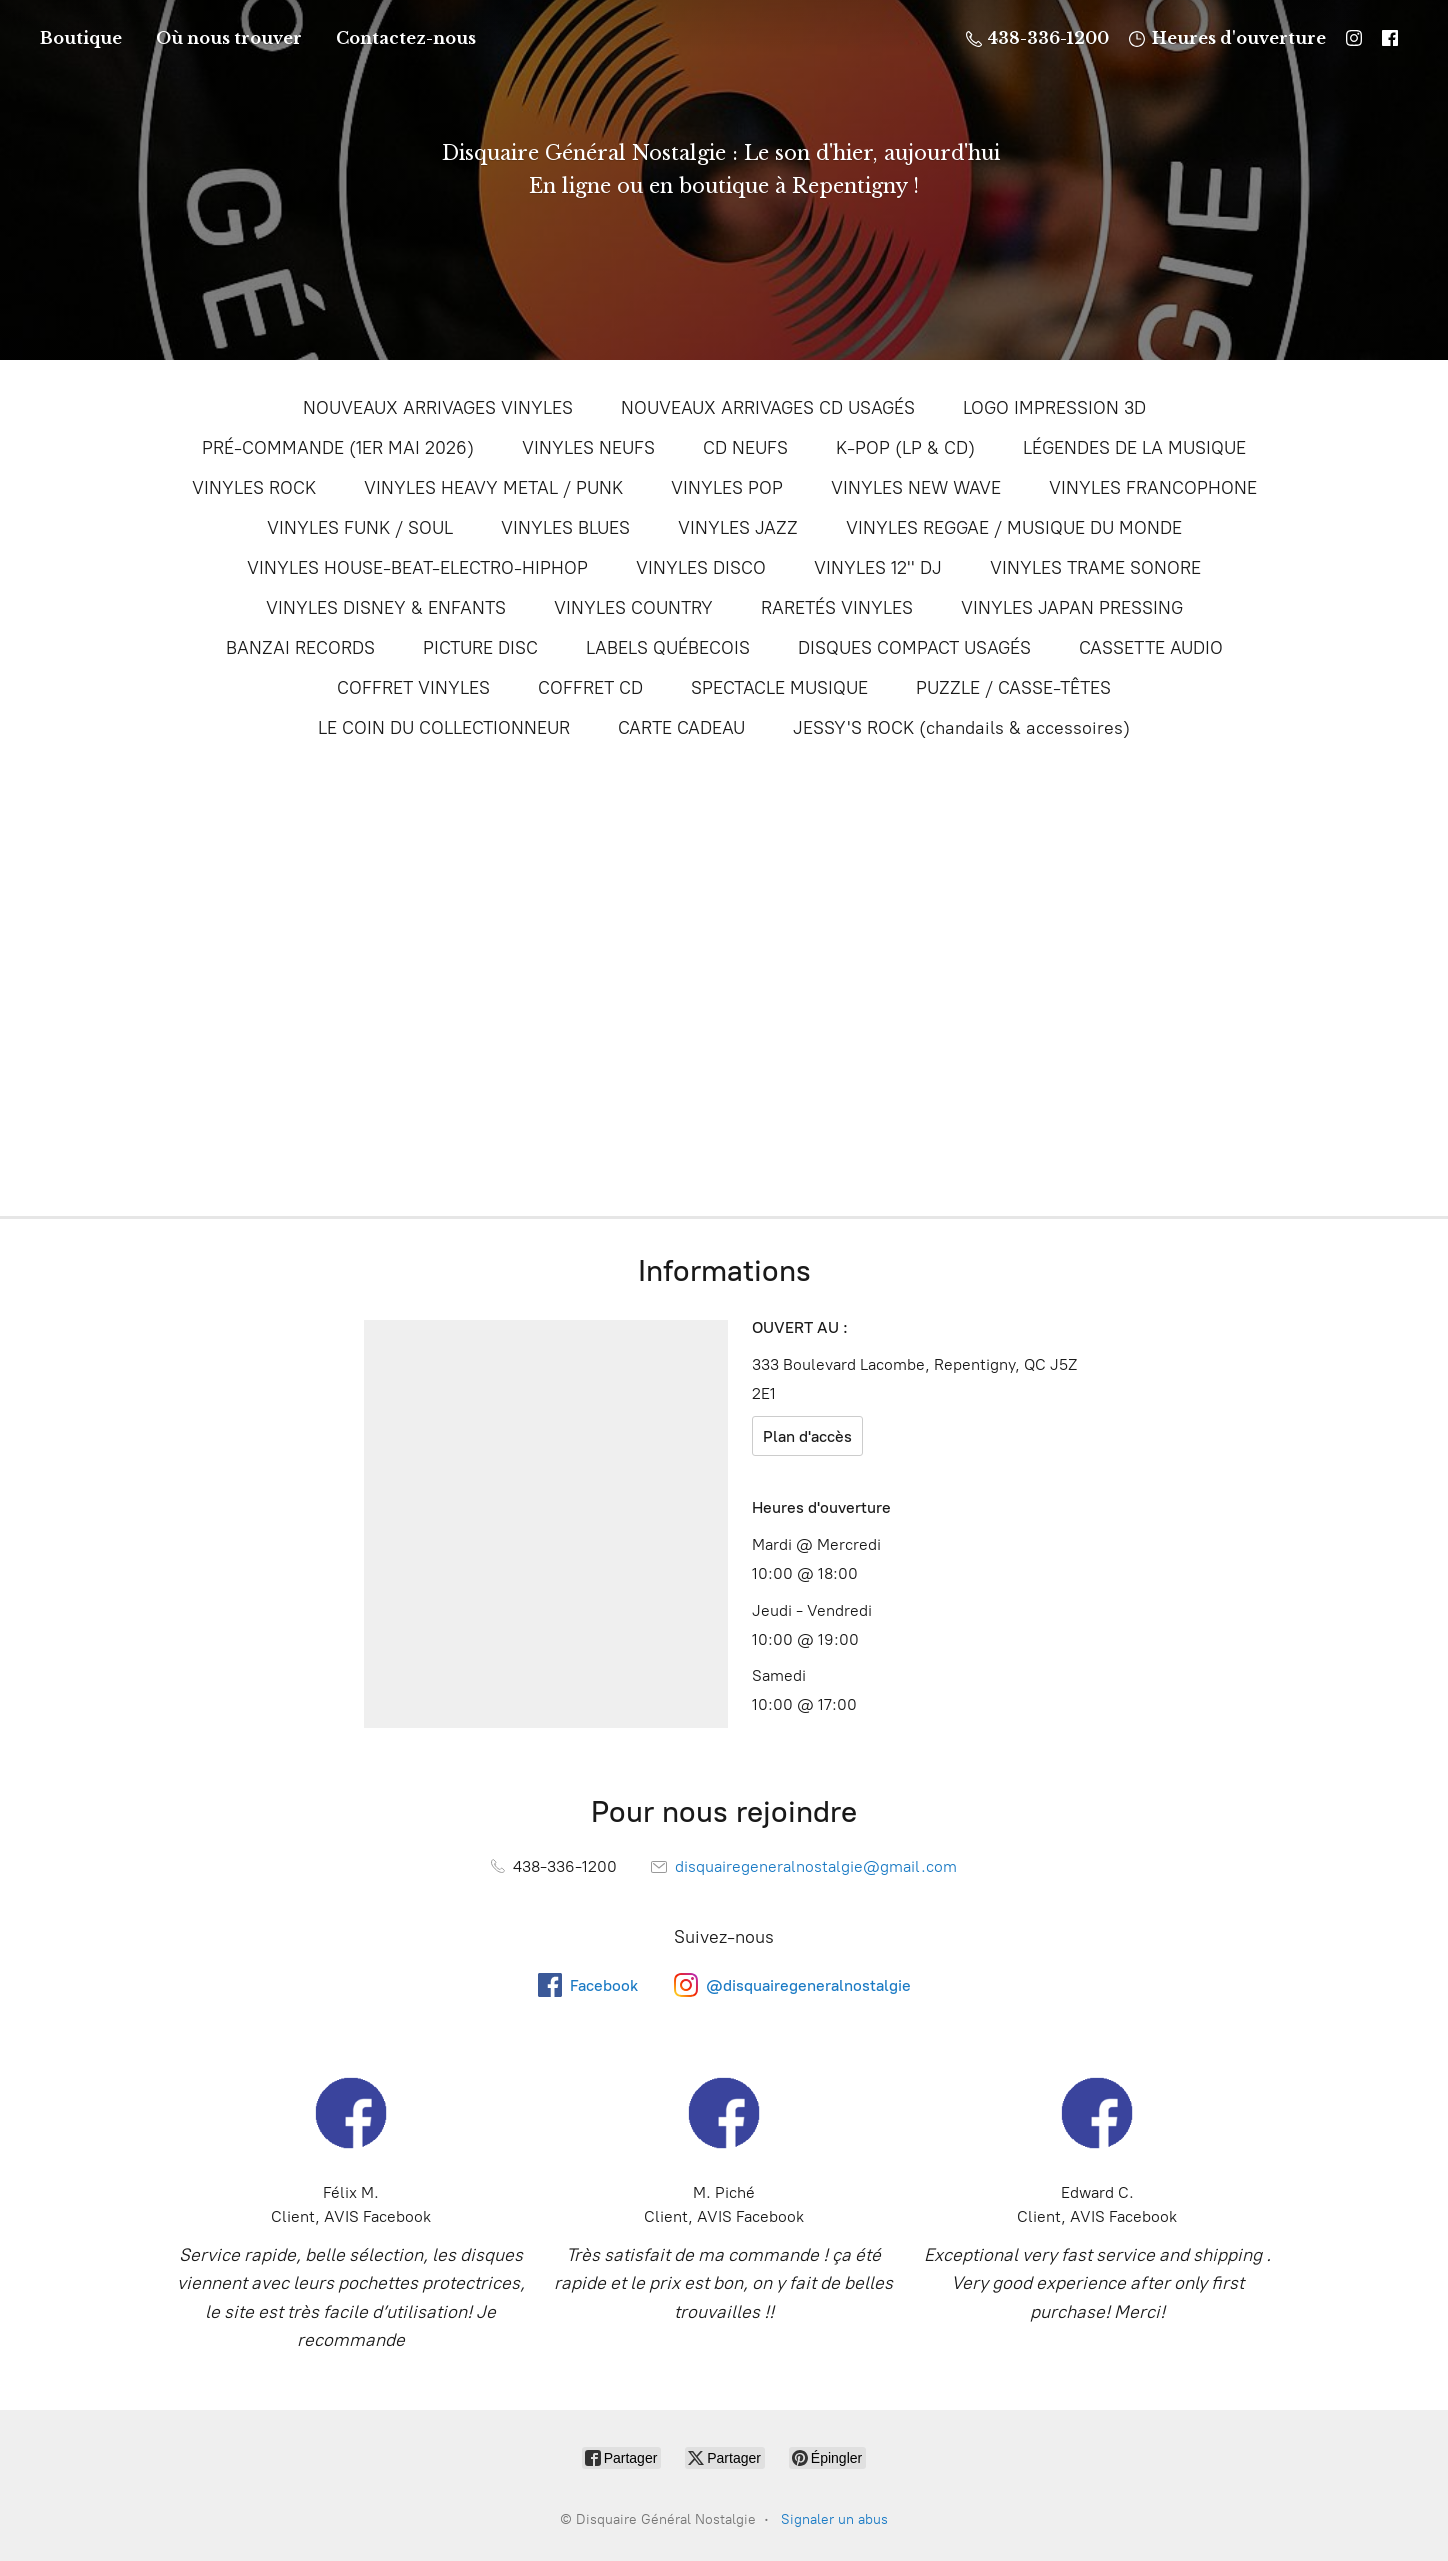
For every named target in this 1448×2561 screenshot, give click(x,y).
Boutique (81, 38)
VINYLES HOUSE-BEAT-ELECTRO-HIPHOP (417, 568)
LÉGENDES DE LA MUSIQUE (1134, 448)
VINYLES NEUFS (588, 448)
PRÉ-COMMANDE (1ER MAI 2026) (338, 448)
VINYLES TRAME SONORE (1095, 568)
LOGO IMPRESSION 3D (1054, 408)
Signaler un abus (834, 2519)
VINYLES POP (727, 488)
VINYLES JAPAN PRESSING (1072, 608)
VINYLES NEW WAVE (916, 488)
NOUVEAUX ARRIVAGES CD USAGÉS (768, 408)
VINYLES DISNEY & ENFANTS (386, 608)
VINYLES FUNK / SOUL (360, 528)
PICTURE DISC (480, 648)
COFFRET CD (590, 688)
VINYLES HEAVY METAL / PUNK (493, 488)
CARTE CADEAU (681, 728)
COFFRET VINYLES (413, 688)
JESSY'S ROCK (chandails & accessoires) (961, 728)
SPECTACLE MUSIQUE (779, 688)
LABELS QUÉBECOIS (668, 648)
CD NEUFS (745, 448)
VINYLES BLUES (565, 528)
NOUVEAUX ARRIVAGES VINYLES (438, 408)
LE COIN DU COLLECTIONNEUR (444, 728)
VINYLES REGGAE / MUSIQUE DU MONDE (1014, 528)
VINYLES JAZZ (738, 528)
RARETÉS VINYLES (837, 608)
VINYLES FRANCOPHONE (1153, 488)
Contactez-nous (406, 38)
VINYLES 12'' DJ (878, 568)
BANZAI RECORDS (300, 648)
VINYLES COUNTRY (633, 608)
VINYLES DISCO (701, 568)
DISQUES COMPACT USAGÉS (914, 648)
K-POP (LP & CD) (905, 448)
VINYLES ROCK (254, 488)
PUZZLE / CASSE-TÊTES (1013, 688)
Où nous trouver (229, 38)
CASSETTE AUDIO (1151, 648)
